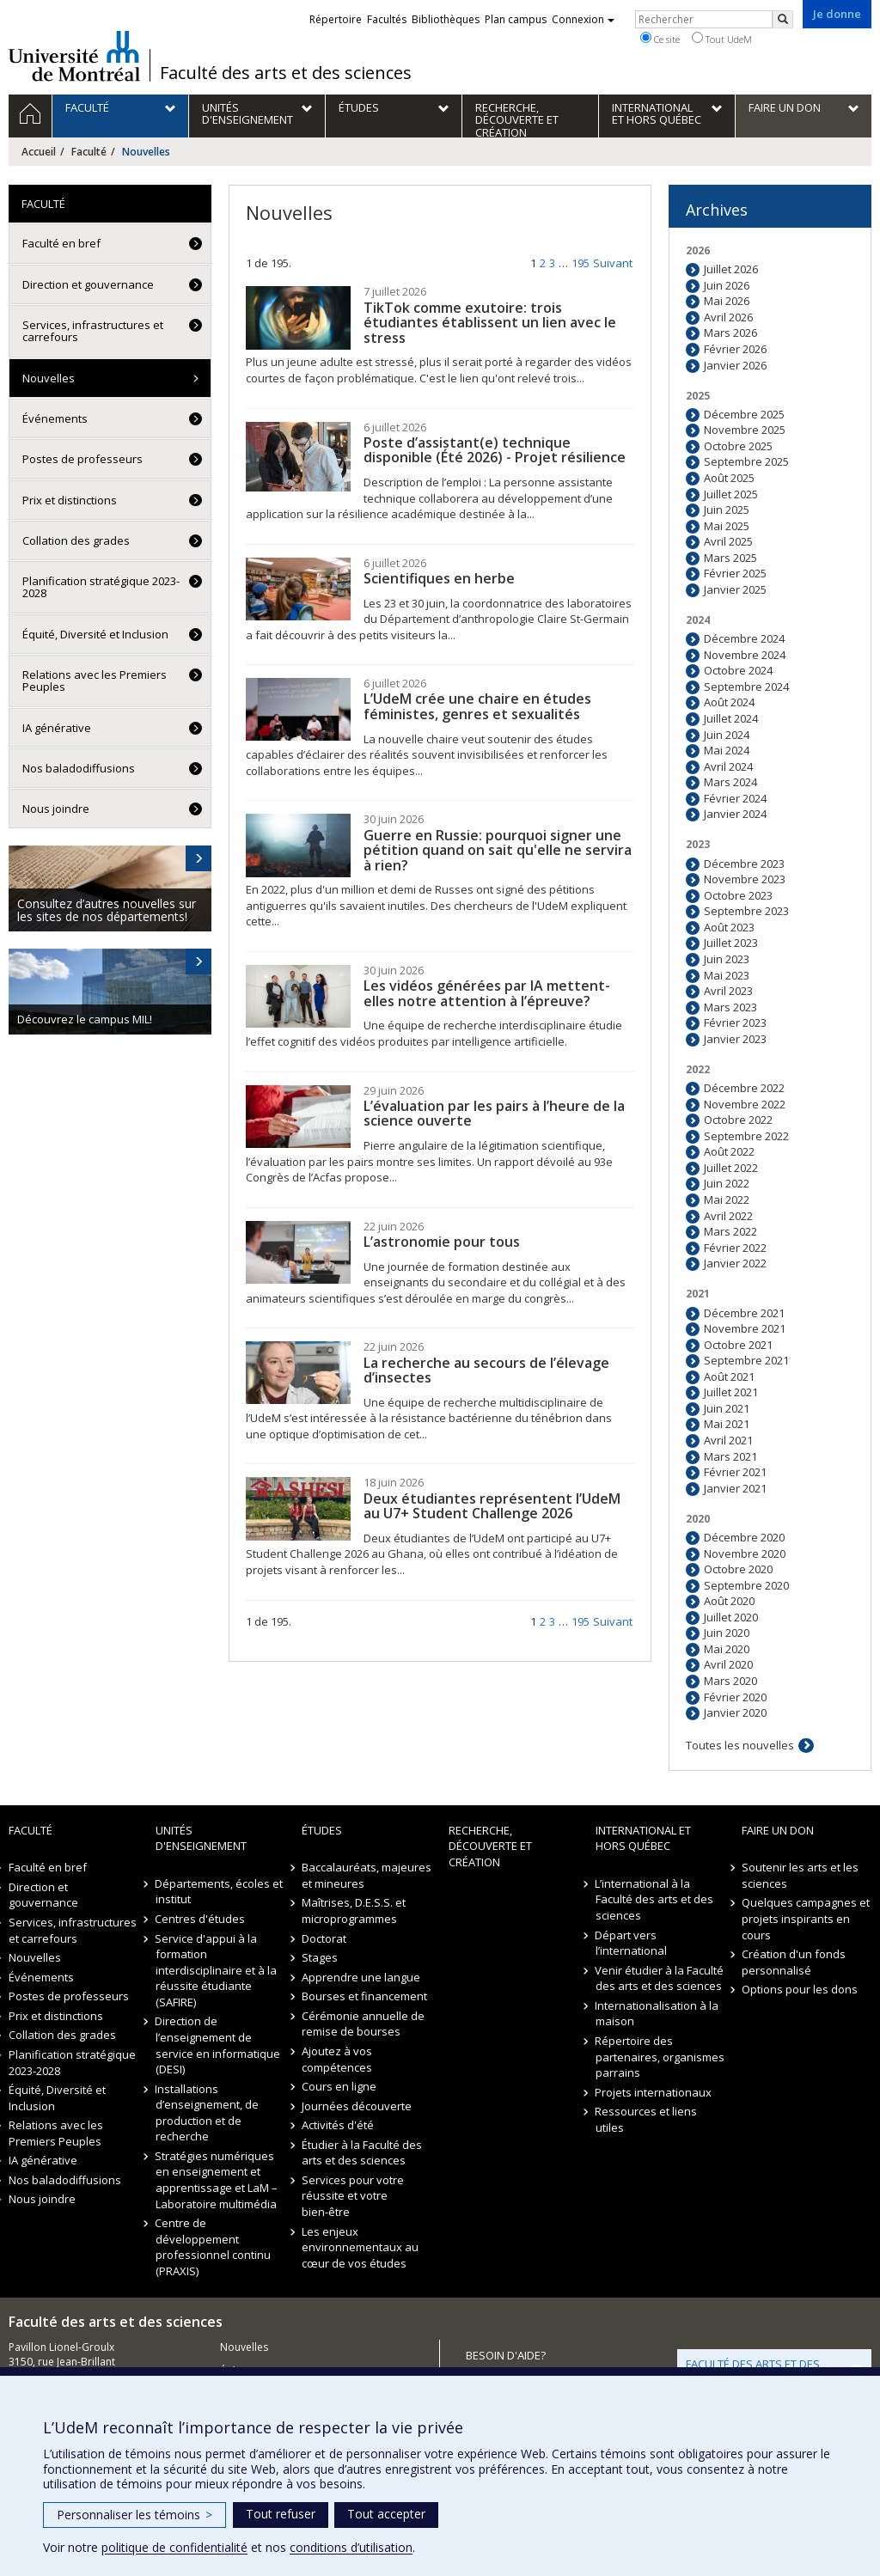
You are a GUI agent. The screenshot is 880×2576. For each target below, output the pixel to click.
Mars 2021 (730, 1456)
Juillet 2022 (731, 1167)
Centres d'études (201, 1918)
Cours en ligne (339, 2086)
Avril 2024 (728, 766)
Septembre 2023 (746, 911)
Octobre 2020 (738, 1569)
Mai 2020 (726, 1649)
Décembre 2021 (744, 1313)
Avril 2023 (728, 990)
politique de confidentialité (174, 2547)
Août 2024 (729, 702)
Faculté (89, 151)
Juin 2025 (726, 509)
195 (580, 263)
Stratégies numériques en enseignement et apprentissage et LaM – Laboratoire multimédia (217, 2180)
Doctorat (324, 1938)
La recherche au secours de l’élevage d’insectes (486, 1370)
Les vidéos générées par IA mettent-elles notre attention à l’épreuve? (487, 993)
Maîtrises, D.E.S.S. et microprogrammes (354, 1910)
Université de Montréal (74, 56)
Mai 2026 (726, 300)
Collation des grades (76, 540)
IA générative (56, 728)
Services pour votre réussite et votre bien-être (353, 2195)
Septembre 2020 (746, 1585)
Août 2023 (729, 927)
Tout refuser (280, 2514)
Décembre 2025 (744, 414)
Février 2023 (735, 1022)
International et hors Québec (643, 1838)
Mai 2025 (726, 526)
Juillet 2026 (731, 269)
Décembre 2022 (744, 1088)
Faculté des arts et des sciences (286, 73)
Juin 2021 (726, 1408)
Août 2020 (729, 1600)
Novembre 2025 (744, 429)
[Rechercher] (783, 19)
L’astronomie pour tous (442, 1241)
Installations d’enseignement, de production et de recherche (207, 2113)
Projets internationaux (654, 2092)
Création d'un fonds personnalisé (794, 1962)
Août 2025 (729, 477)
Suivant (612, 263)
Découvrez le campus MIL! (84, 1019)
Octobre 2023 (738, 895)
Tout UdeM (722, 39)
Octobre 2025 (738, 446)
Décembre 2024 (744, 638)
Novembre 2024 (744, 654)
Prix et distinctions (69, 500)
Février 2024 (735, 798)
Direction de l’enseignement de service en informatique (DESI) (218, 2045)
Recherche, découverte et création (490, 1846)
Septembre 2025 (746, 461)
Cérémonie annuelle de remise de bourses (363, 2024)
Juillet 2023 (731, 942)
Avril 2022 (728, 1216)
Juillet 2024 (731, 718)
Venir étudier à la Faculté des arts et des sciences (660, 1978)
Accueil (38, 151)
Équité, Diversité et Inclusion (95, 634)
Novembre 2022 (744, 1104)
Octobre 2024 (738, 670)
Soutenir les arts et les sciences (800, 1875)
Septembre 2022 (746, 1136)
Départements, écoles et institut (220, 1892)
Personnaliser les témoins (134, 2514)
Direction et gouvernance (88, 284)
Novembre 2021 (744, 1328)
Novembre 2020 (744, 1553)
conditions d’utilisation (351, 2547)
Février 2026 (735, 349)
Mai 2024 (726, 750)
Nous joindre (55, 808)
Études (322, 1830)
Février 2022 (735, 1247)
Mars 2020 (730, 1680)
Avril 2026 (728, 317)
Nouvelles (48, 378)
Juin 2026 (726, 285)
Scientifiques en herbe (439, 578)
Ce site (660, 39)
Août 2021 (729, 1376)
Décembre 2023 (744, 863)
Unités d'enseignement (201, 1838)
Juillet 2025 (731, 494)
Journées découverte (357, 2106)
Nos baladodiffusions (78, 768)
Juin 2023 (726, 959)
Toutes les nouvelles (740, 1745)
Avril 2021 (728, 1440)
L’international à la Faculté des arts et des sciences (654, 1899)
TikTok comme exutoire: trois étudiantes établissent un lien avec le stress (490, 322)
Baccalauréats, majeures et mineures (366, 1875)
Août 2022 (729, 1151)
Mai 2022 (726, 1199)
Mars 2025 (730, 557)
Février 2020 (735, 1697)
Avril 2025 (728, 541)
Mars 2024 (730, 782)
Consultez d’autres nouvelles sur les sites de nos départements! (106, 910)
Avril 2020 (728, 1664)
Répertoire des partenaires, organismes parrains (660, 2056)
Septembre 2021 (746, 1360)
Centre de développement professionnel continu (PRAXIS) (213, 2247)
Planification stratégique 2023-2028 (101, 587)
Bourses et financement (364, 1996)
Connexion (583, 19)
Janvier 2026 (735, 365)
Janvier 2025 (735, 589)
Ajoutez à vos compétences (337, 2059)
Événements (55, 418)
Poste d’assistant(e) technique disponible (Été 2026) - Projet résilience (495, 450)
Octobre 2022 (738, 1119)
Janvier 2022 (735, 1263)
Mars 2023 (730, 1007)
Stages (320, 1957)
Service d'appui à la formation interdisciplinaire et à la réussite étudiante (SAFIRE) (216, 1970)
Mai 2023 (726, 975)
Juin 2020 (726, 1632)
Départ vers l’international (631, 1943)
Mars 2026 (730, 332)
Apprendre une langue (361, 1977)
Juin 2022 (726, 1183)
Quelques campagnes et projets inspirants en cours (806, 1918)
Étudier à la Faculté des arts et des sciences (362, 2153)
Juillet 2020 (731, 1617)
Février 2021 (735, 1472)
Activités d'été (338, 2125)
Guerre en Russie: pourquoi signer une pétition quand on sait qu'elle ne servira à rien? (498, 850)
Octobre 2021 (738, 1344)
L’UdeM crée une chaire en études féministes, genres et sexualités (477, 706)
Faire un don (778, 1830)
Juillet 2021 (731, 1392)
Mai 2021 (726, 1423)
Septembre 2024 (746, 686)
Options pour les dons (800, 1989)
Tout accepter (386, 2514)
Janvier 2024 (735, 813)
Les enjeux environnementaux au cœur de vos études (360, 2247)
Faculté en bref (61, 243)
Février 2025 (735, 573)
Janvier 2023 (735, 1039)
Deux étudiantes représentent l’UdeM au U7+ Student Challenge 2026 (492, 1506)
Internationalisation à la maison (657, 2014)
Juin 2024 (726, 734)
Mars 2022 (730, 1231)
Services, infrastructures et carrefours (92, 331)
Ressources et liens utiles (647, 2119)
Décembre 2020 (744, 1537)
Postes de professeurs (82, 459)
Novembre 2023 (744, 879)
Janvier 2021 (735, 1488)
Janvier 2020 (735, 1712)
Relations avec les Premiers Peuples (94, 680)
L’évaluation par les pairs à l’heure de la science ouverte (494, 1113)
